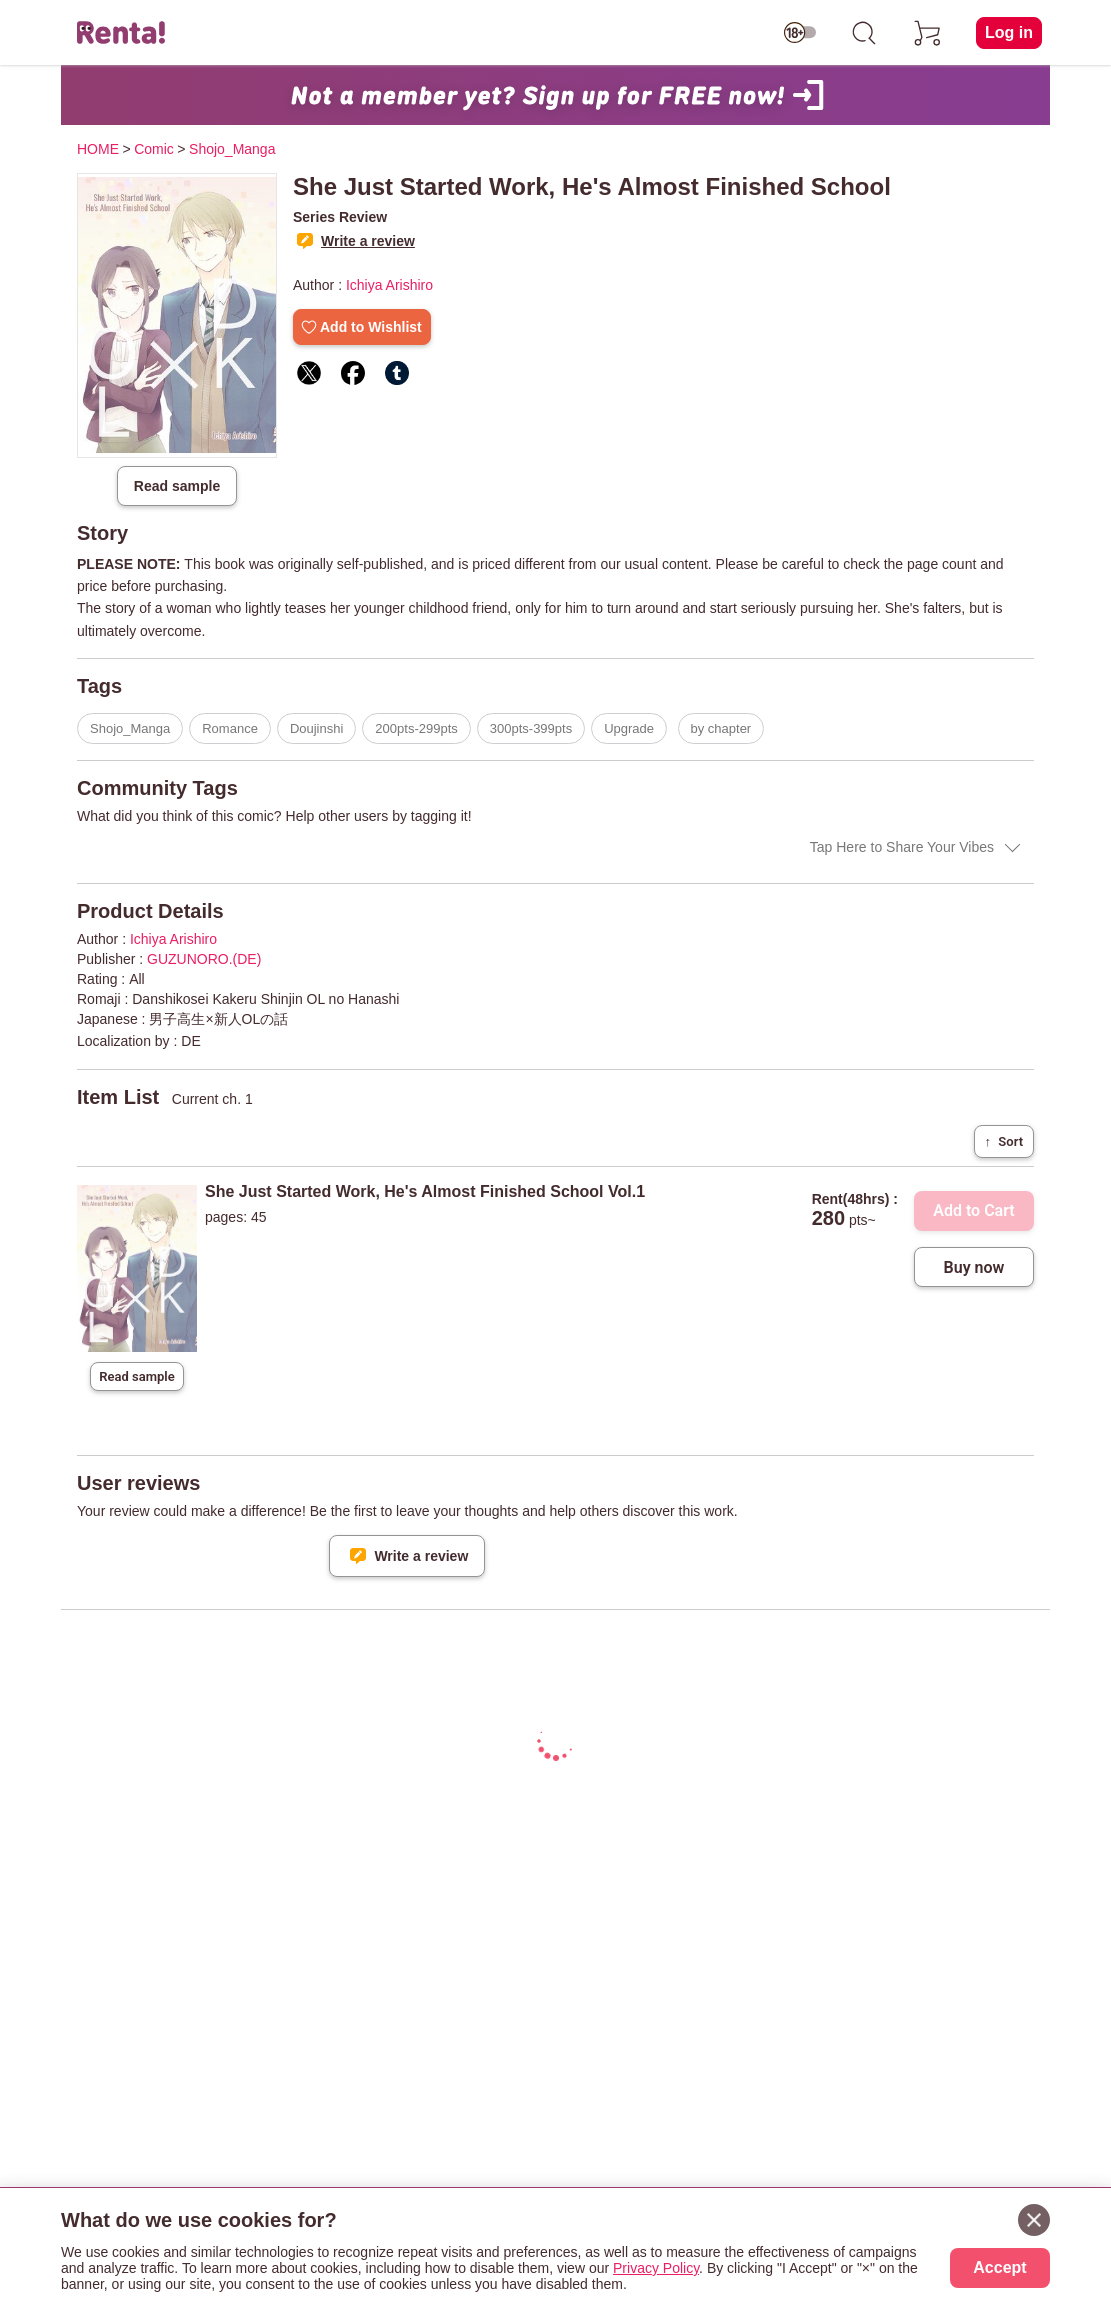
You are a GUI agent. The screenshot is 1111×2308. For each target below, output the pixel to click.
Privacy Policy (656, 2268)
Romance (230, 728)
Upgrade (629, 728)
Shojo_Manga (130, 728)
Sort (1004, 1141)
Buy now (974, 1267)
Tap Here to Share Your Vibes (902, 847)
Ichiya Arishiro (389, 285)
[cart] (928, 33)
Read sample (177, 486)
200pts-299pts (416, 728)
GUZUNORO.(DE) (204, 959)
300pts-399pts (531, 728)
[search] (864, 33)
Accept (999, 2267)
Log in (1009, 32)
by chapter (721, 728)
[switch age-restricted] (800, 33)
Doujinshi (316, 728)
